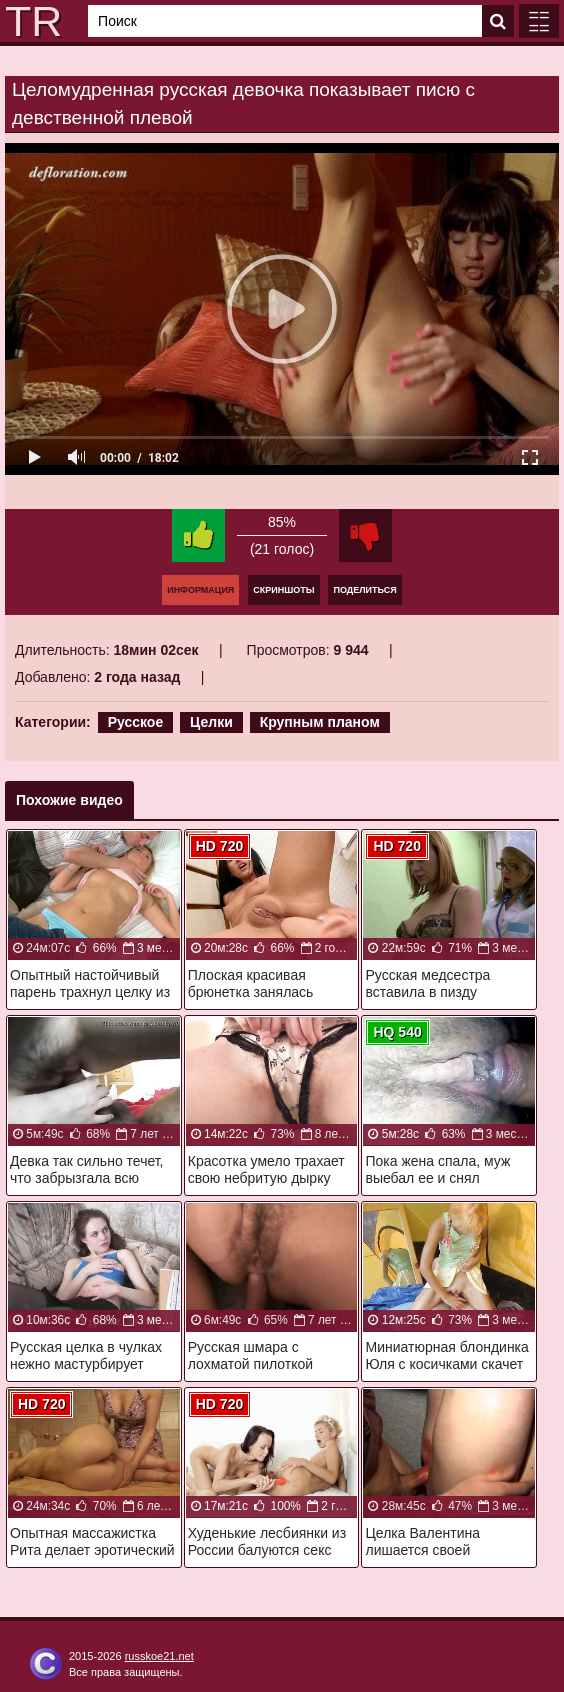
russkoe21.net (159, 1656)
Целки (211, 722)
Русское (136, 722)
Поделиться (364, 590)
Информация (200, 590)
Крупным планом (320, 722)
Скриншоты (283, 590)
